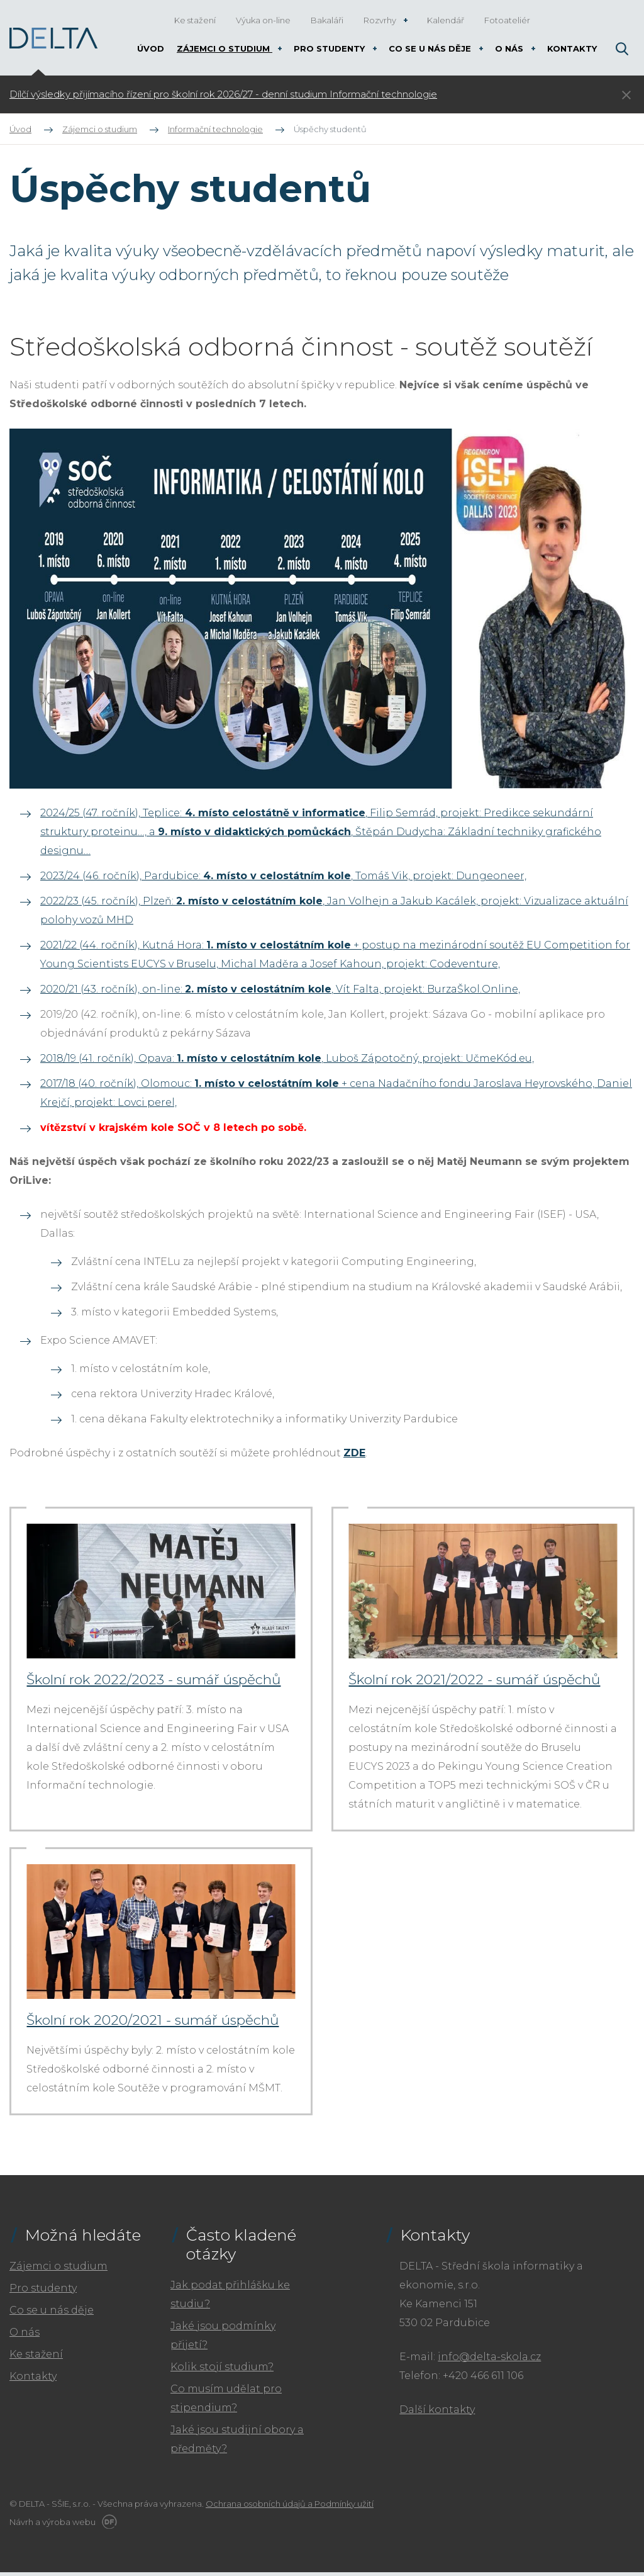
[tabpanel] (244, 94)
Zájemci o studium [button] (224, 48)
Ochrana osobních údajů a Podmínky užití (290, 2507)
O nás (24, 2336)
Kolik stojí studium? (222, 2370)
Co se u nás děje (51, 2314)
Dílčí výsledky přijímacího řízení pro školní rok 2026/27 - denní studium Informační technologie (223, 94)
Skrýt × (626, 95)
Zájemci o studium (58, 2270)
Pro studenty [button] (330, 48)
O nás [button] (510, 48)
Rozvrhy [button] (381, 20)
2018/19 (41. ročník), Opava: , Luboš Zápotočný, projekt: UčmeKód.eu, (287, 1058)
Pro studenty (43, 2292)
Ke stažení (36, 2358)
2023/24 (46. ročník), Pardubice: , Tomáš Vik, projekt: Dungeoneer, (283, 876)
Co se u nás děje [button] (431, 48)
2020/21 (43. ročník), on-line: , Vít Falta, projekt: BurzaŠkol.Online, (280, 989)
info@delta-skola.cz (489, 2360)
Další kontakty (437, 2413)
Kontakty (33, 2380)
